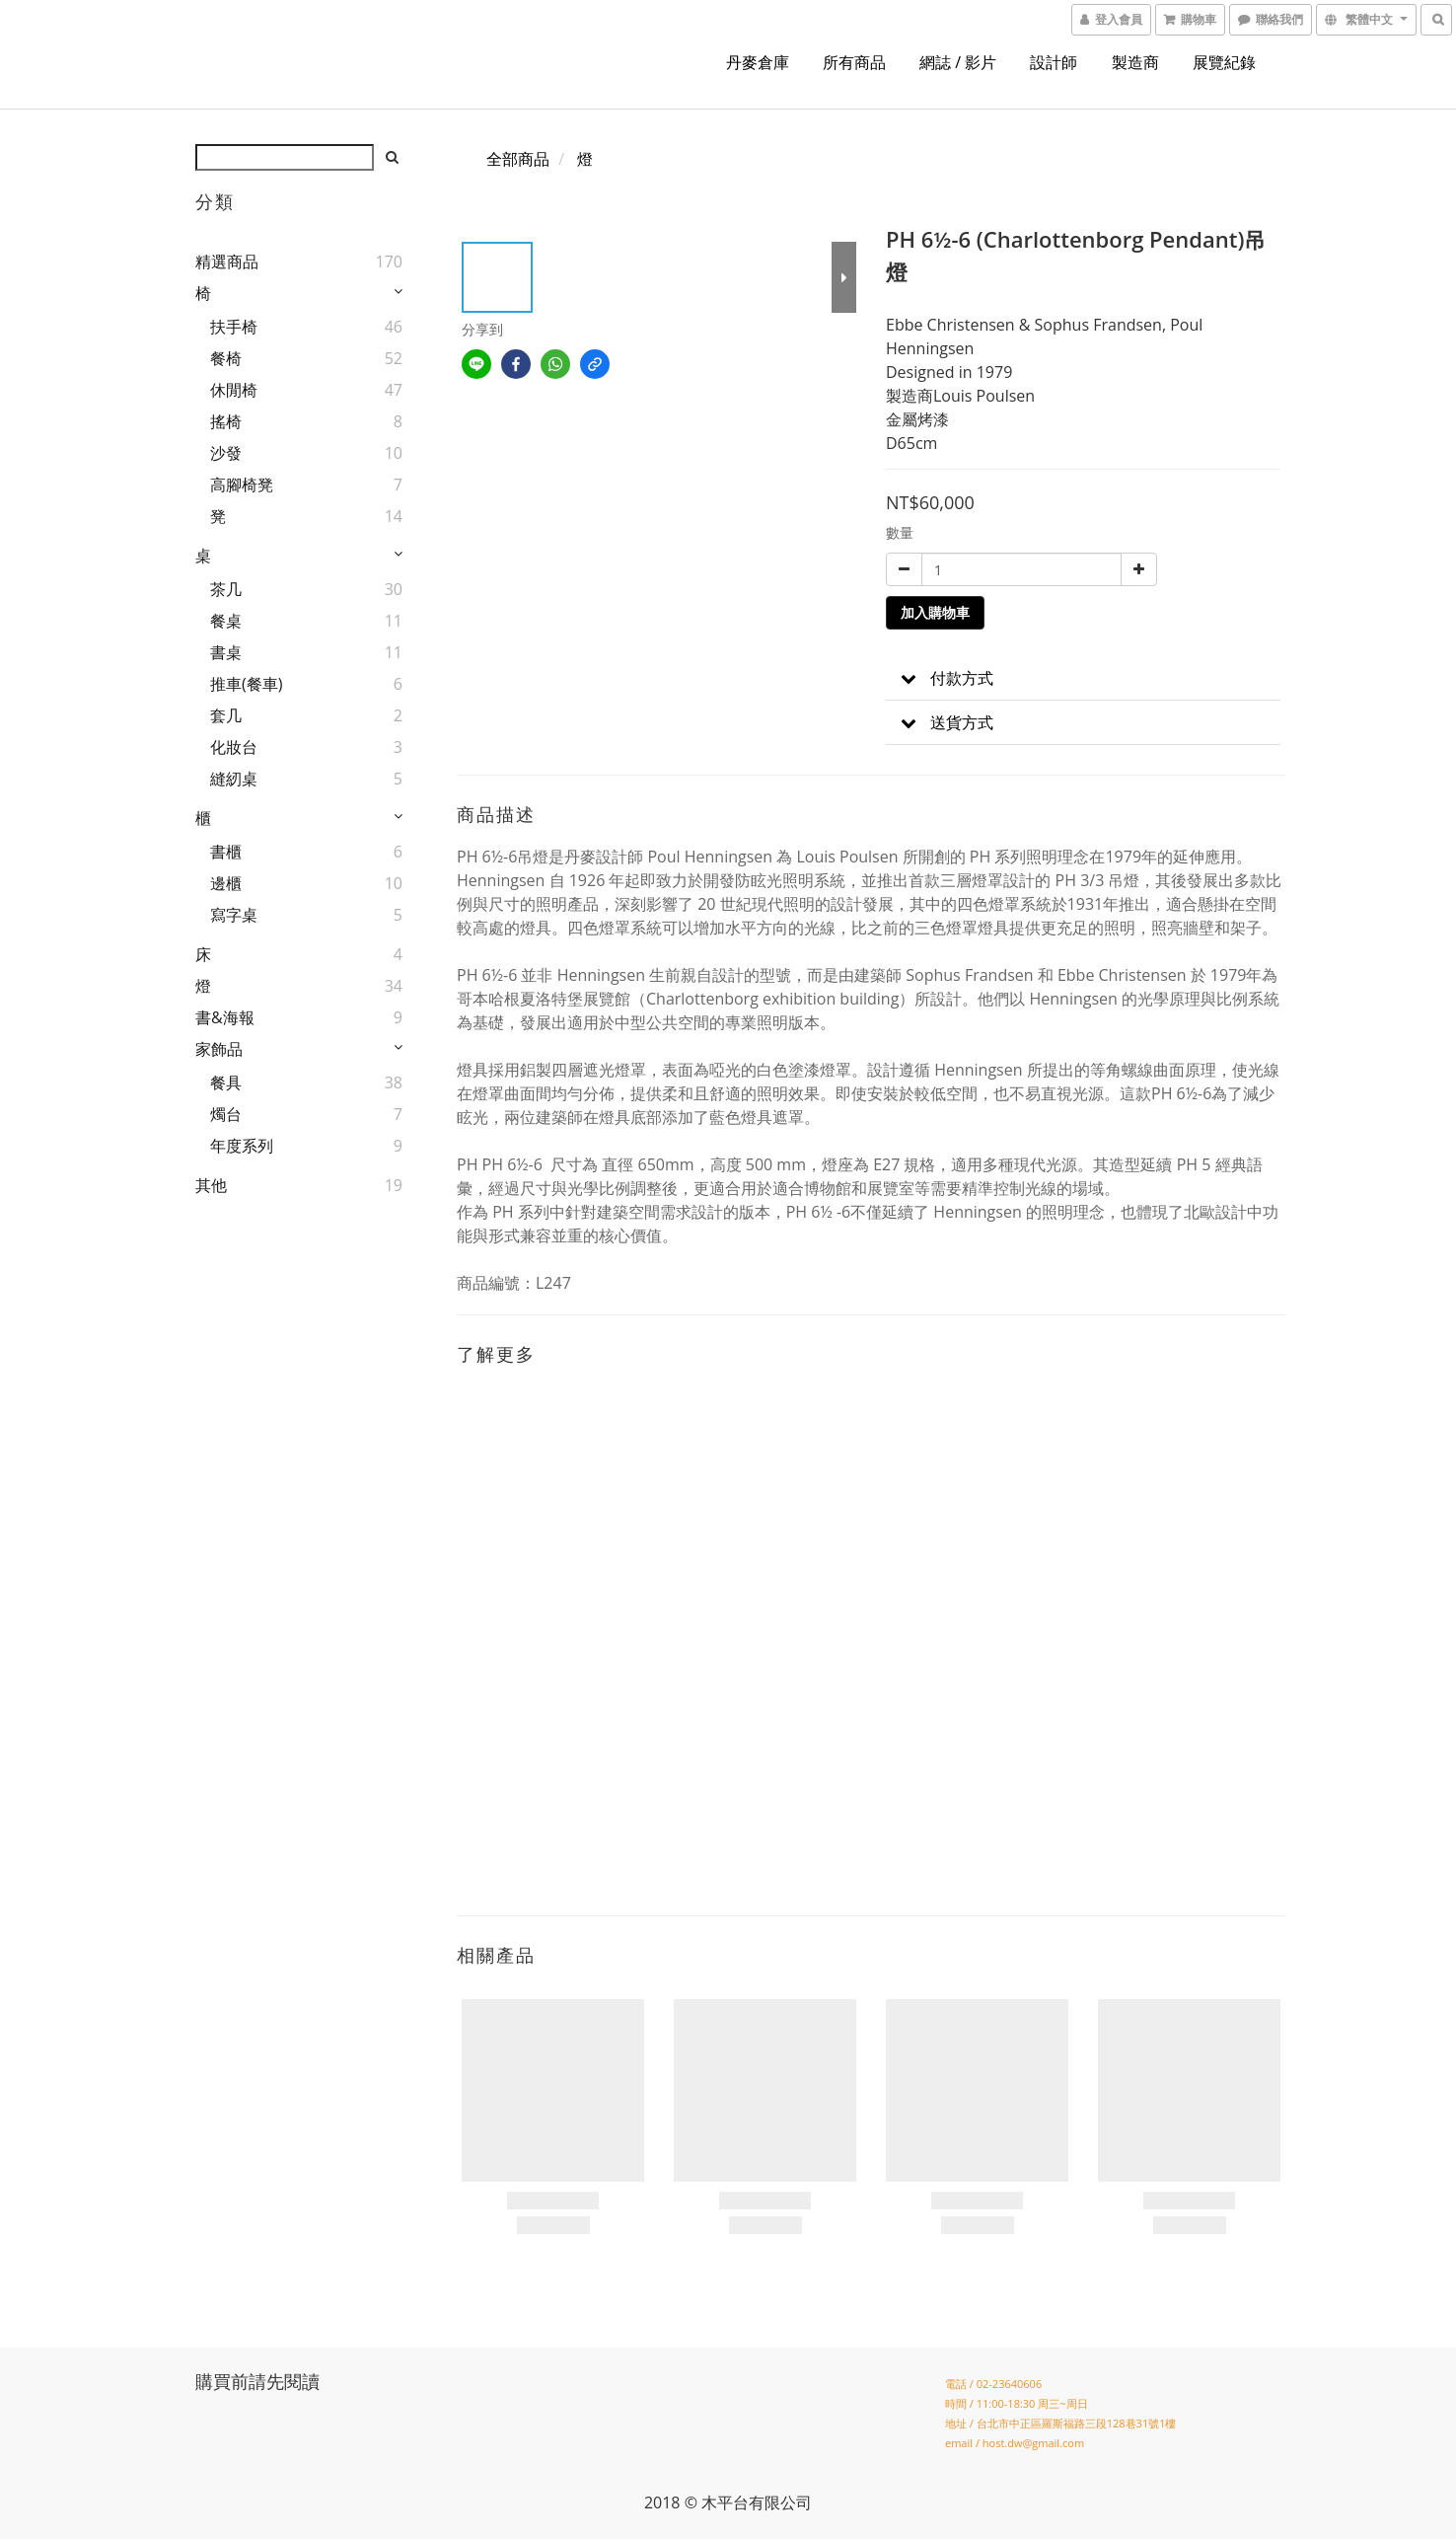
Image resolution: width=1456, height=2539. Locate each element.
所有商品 (854, 62)
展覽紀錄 (1224, 62)
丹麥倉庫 (757, 62)
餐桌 (226, 621)
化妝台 (233, 747)
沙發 (226, 453)
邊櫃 (226, 883)
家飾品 (219, 1049)
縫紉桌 (233, 778)
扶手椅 (233, 326)
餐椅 (226, 358)
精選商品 (226, 261)
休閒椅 (233, 390)
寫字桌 (233, 915)
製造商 (1135, 62)
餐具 (226, 1082)
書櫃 (226, 851)
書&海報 (225, 1017)
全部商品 (517, 159)
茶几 (226, 589)
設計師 (1053, 62)
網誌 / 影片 (957, 62)
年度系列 (241, 1146)
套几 (226, 715)
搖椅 (226, 421)
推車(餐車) (246, 684)
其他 (211, 1185)
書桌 (226, 652)
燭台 (226, 1114)
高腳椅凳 (241, 484)
